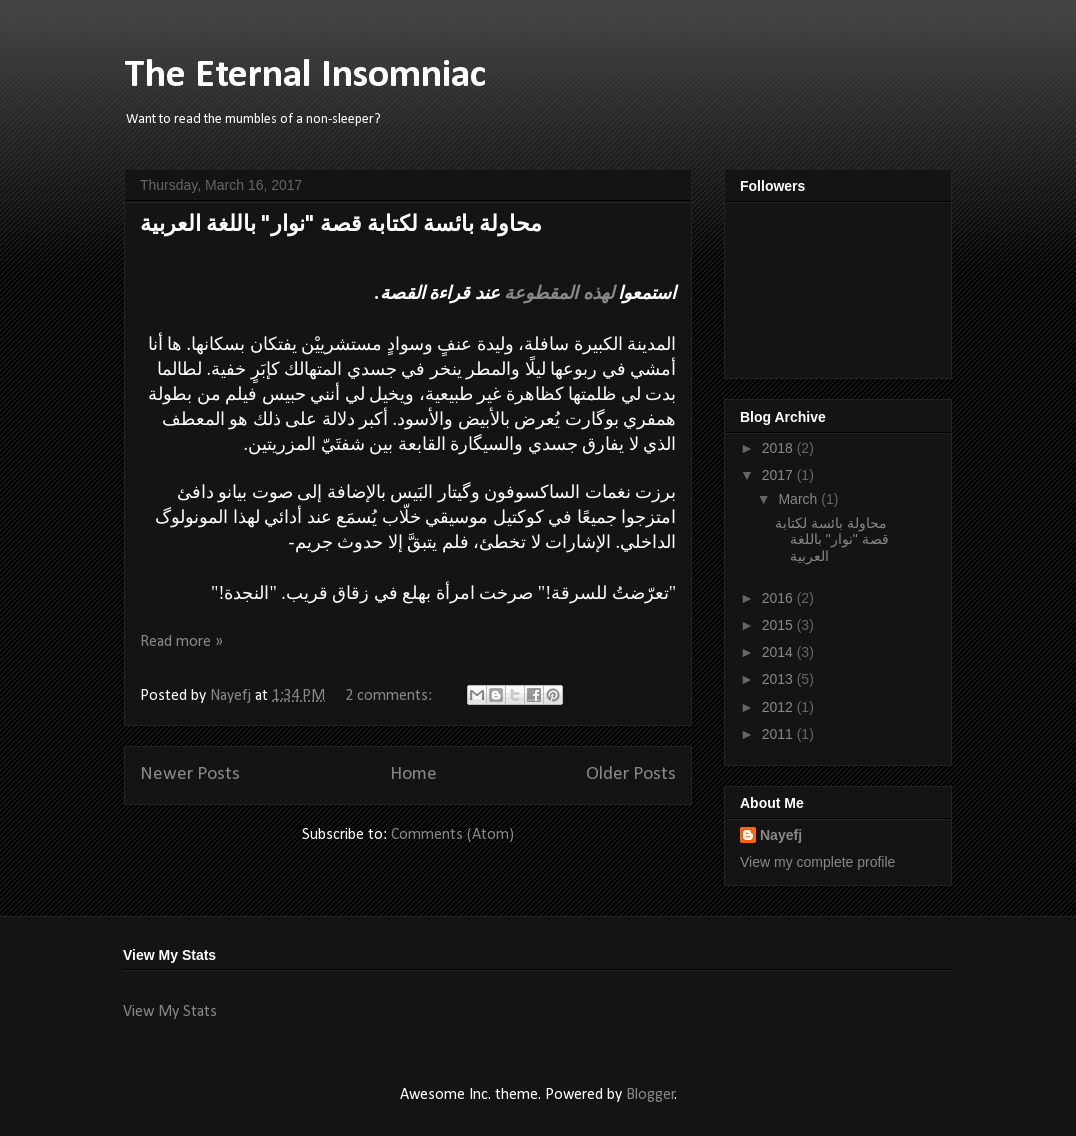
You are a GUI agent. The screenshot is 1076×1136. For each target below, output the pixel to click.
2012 (779, 707)
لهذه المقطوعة (561, 293)
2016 (779, 598)
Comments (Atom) (452, 835)
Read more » (181, 642)
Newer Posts (190, 774)
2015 (779, 625)
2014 (779, 652)
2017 (779, 475)
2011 (779, 734)
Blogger (650, 1095)
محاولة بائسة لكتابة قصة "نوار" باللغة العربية (341, 225)
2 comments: (390, 696)
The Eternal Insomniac (305, 76)
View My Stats (170, 1012)
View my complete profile (817, 862)
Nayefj (781, 835)
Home (413, 774)
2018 (779, 448)
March (799, 499)
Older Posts (631, 774)
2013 (779, 679)
